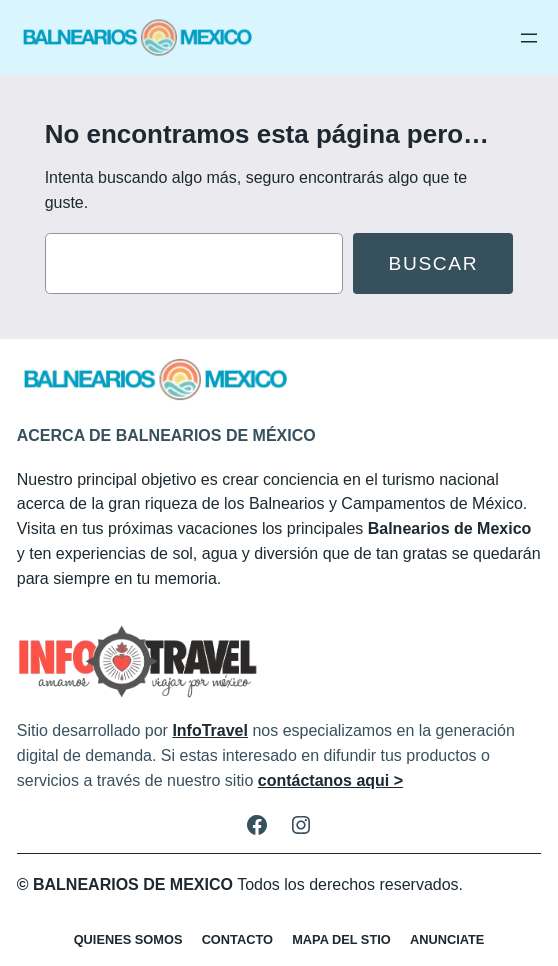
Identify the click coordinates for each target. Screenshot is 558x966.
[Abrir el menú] (529, 38)
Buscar (434, 263)
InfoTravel (210, 730)
